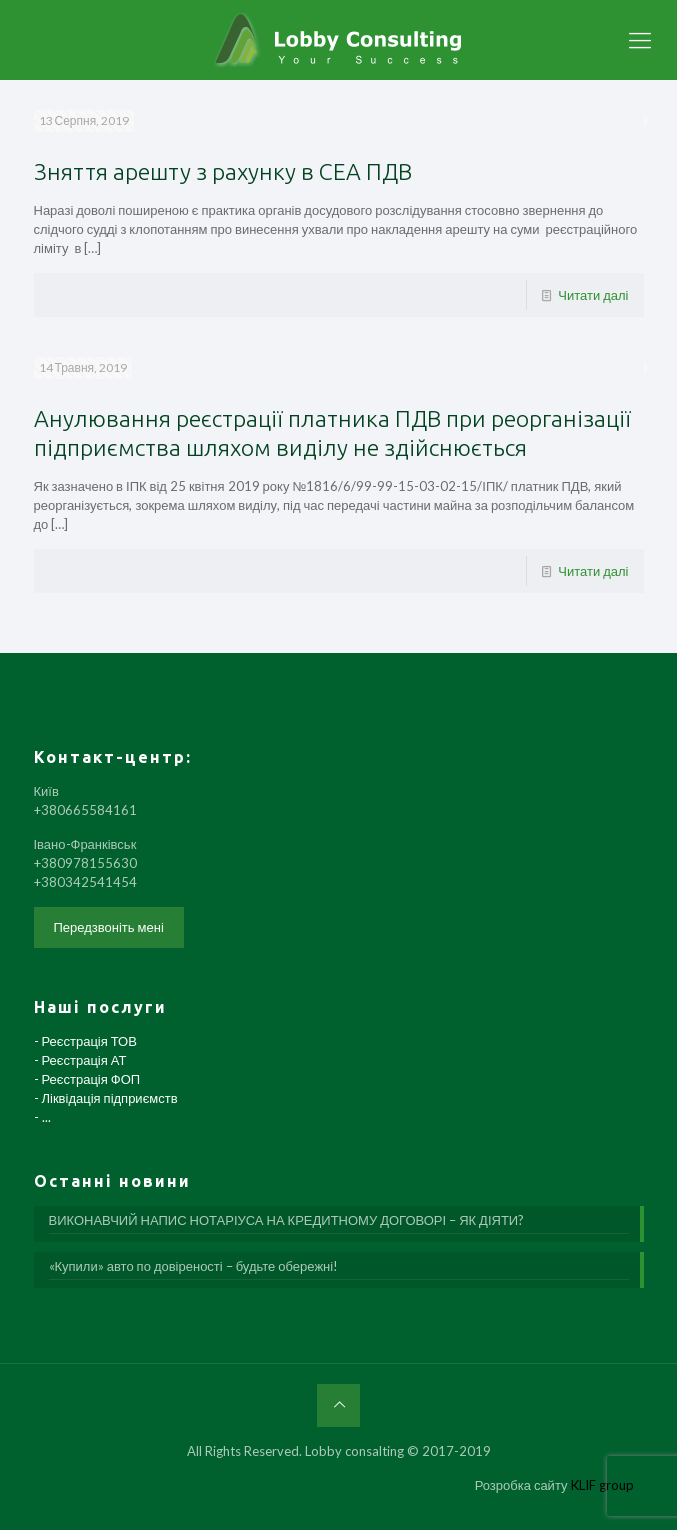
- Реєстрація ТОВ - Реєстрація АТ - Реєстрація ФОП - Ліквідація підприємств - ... (106, 1079)
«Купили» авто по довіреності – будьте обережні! (194, 1266)
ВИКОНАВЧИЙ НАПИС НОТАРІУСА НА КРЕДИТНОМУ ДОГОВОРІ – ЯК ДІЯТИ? (287, 1220)
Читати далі (593, 295)
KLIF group (602, 1485)
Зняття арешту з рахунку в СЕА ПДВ (223, 171)
